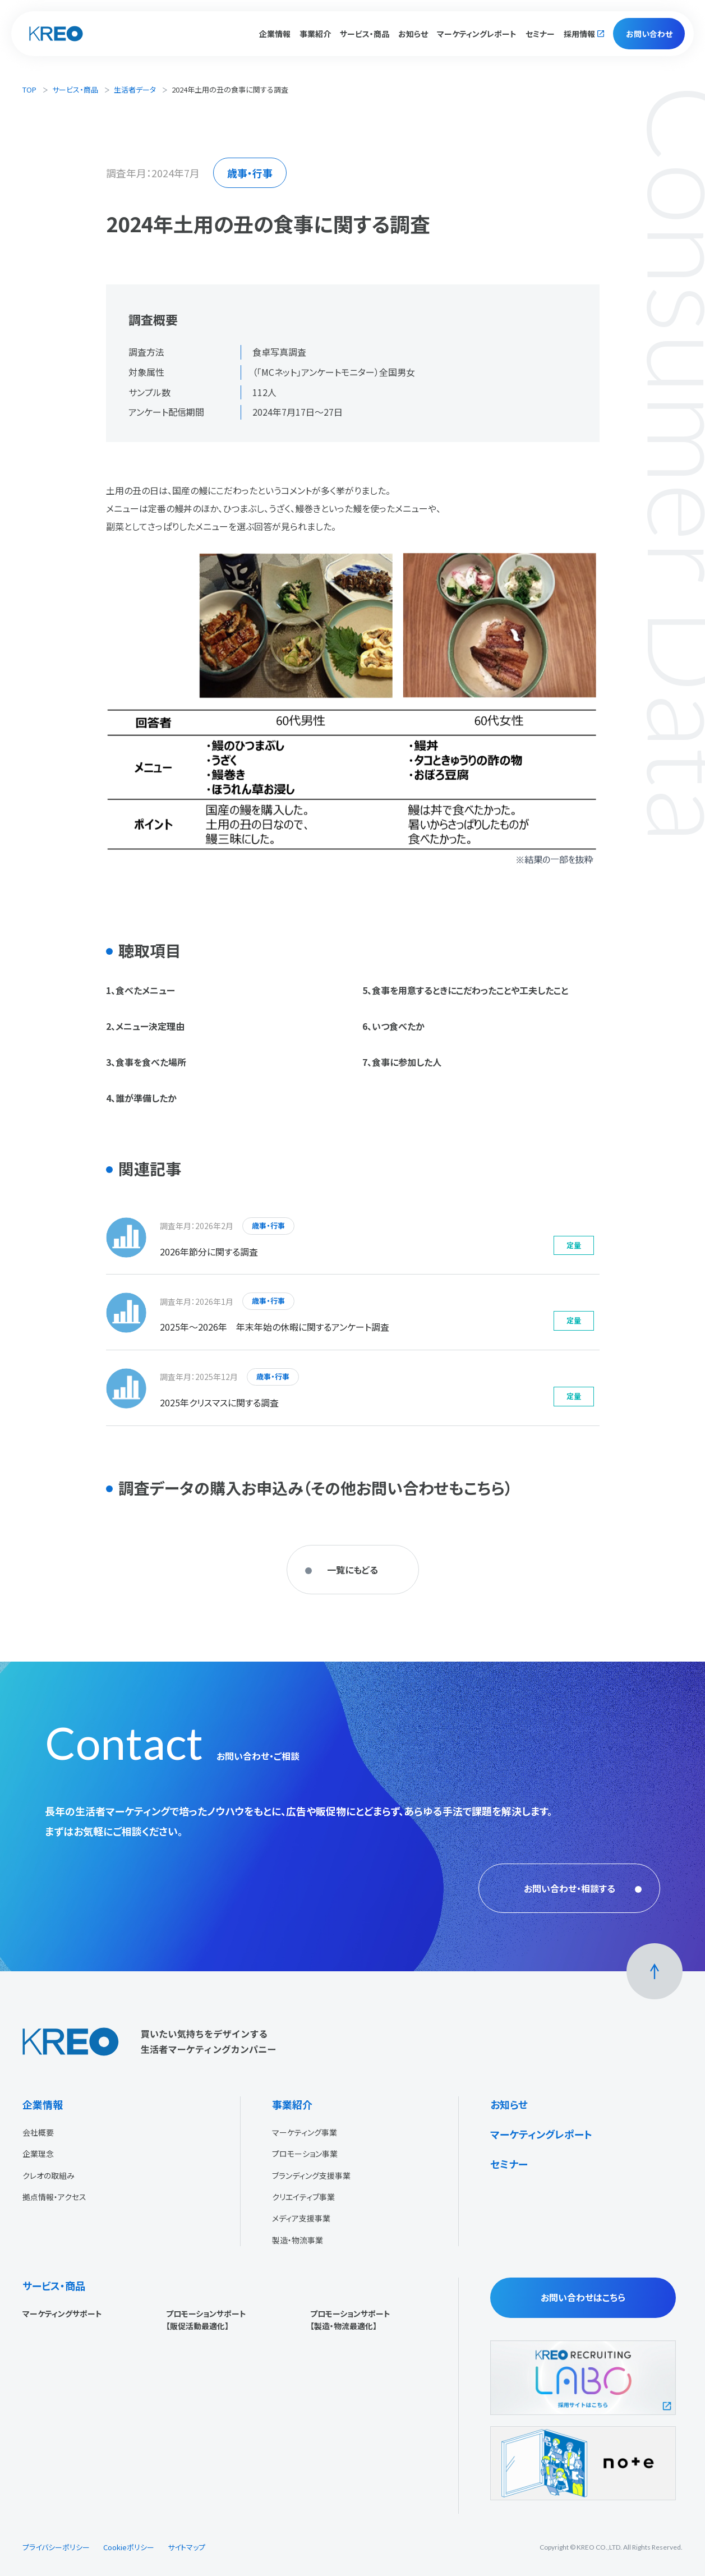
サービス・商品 (75, 89)
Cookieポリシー (128, 2547)
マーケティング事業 (304, 2132)
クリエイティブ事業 (303, 2196)
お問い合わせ (649, 33)
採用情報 (579, 33)
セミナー (540, 33)
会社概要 (38, 2132)
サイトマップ (186, 2547)
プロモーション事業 (305, 2153)
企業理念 (38, 2153)
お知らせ (413, 33)
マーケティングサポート (62, 2313)
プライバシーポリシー (56, 2547)
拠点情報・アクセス (54, 2196)
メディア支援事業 (301, 2218)
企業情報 (42, 2104)
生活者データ (135, 89)
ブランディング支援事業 (311, 2175)
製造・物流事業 (297, 2240)
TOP (29, 89)
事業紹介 (292, 2104)
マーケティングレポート (477, 33)
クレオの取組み (48, 2175)
